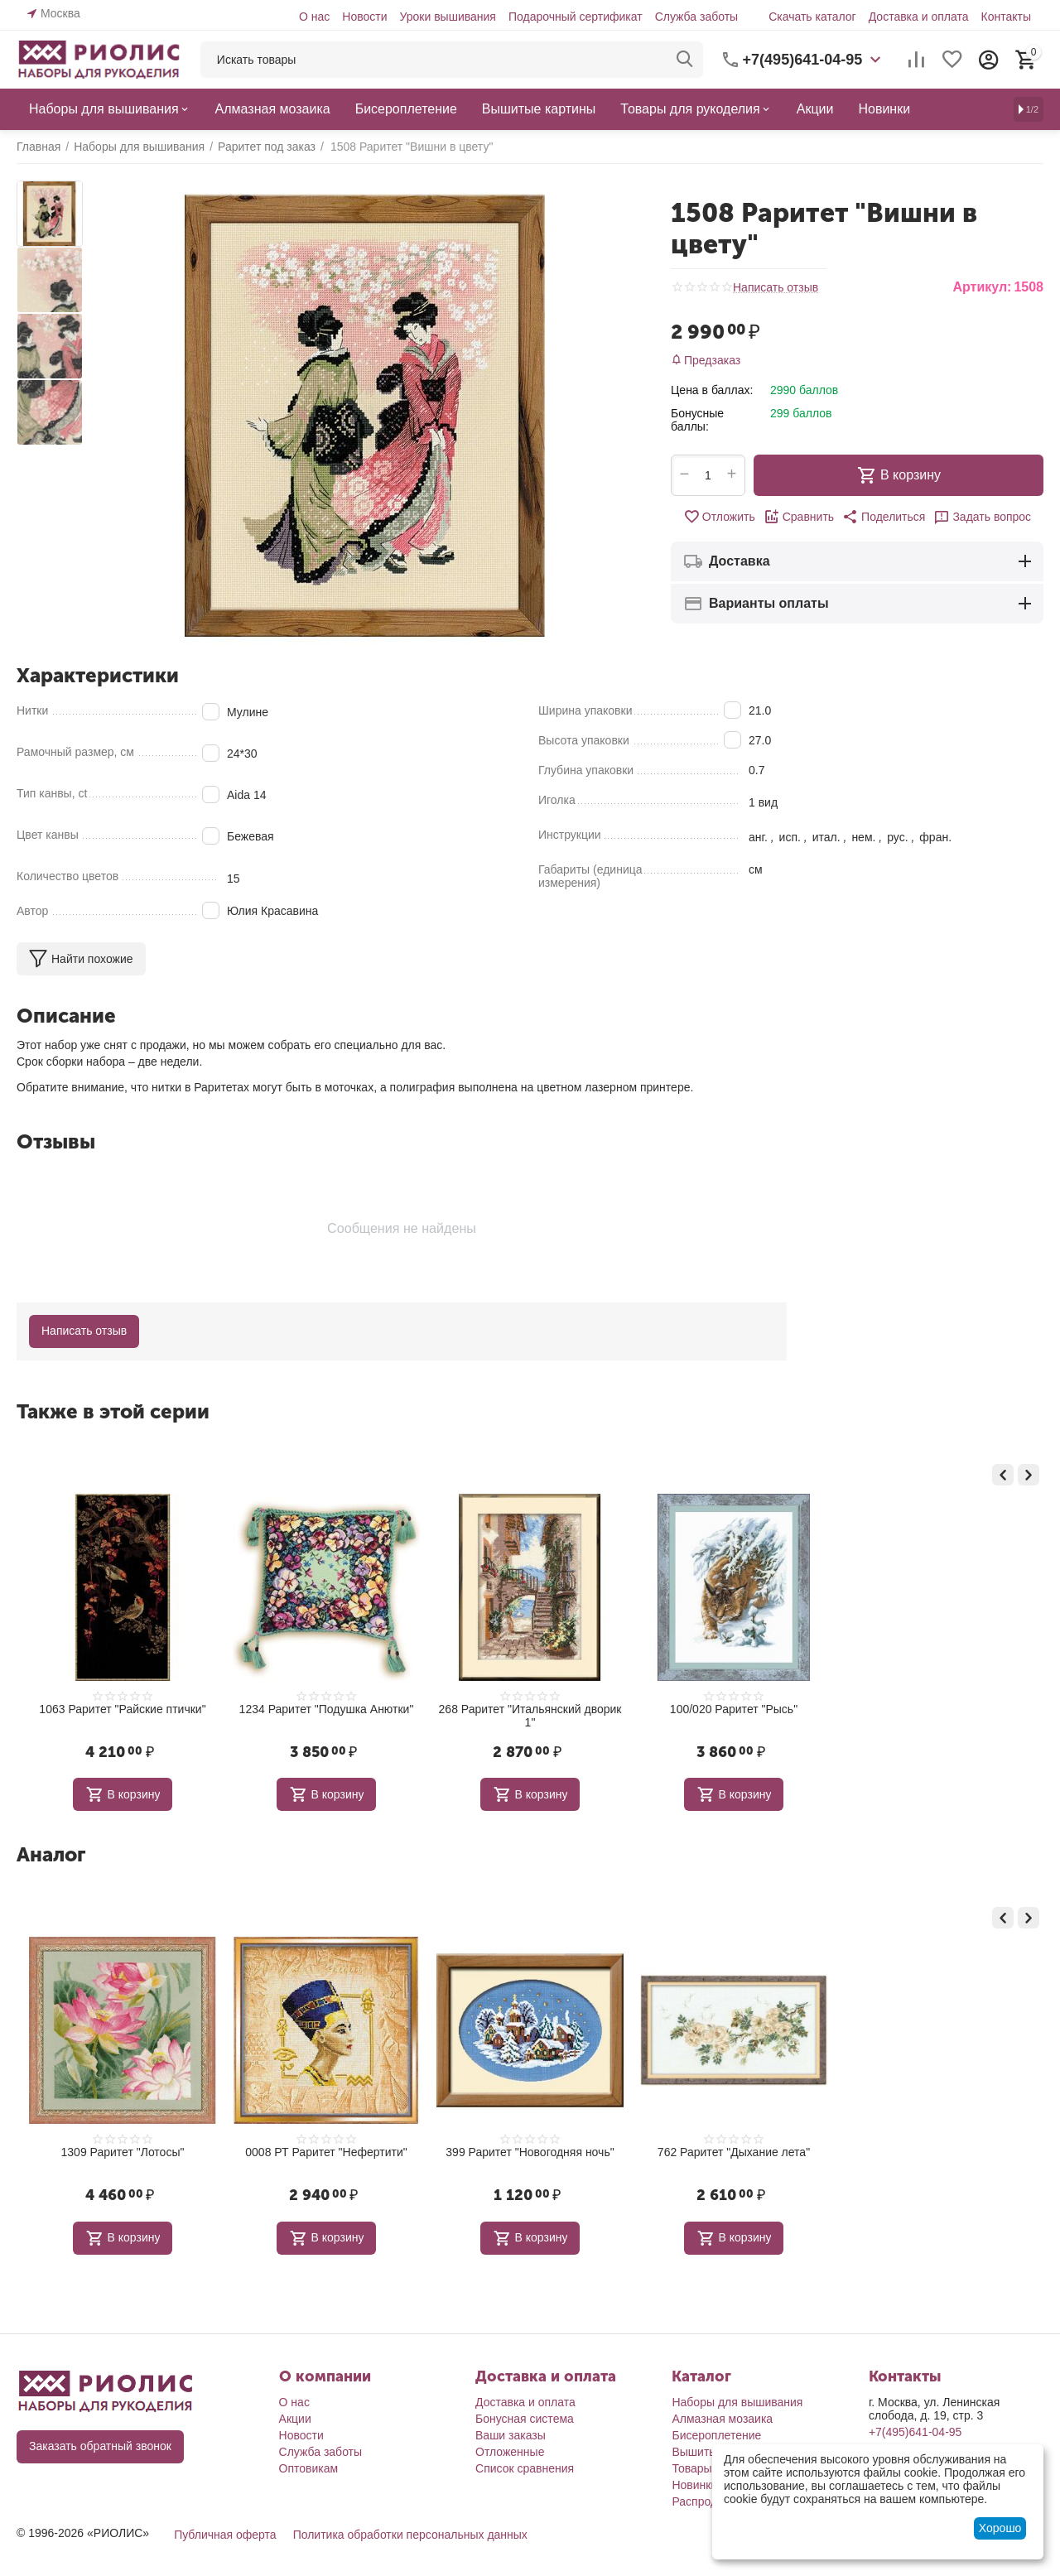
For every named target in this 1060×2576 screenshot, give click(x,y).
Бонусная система (524, 2418)
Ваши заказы (510, 2435)
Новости (364, 16)
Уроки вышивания (447, 16)
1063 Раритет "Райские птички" (122, 1709)
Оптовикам (309, 2468)
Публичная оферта (225, 2534)
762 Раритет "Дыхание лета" (734, 2152)
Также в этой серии (113, 1411)
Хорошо (1000, 2528)
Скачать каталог (812, 16)
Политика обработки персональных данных (410, 2534)
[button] (883, 516)
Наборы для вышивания (737, 2402)
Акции (295, 2418)
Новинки (694, 2485)
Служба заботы (697, 16)
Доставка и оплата (919, 16)
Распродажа (705, 2501)
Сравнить (799, 516)
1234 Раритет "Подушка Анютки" (326, 1709)
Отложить (719, 516)
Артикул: (981, 287)
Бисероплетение (716, 2435)
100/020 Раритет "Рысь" (733, 1709)
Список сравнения (524, 2468)
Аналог (51, 1854)
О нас (314, 16)
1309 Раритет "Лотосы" (123, 2152)
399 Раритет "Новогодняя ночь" (530, 2152)
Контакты (1006, 16)
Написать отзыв (775, 288)
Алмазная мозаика (722, 2418)
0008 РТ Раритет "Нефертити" (326, 2152)
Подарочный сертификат (575, 16)
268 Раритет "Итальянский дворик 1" (530, 1716)
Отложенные (509, 2451)
